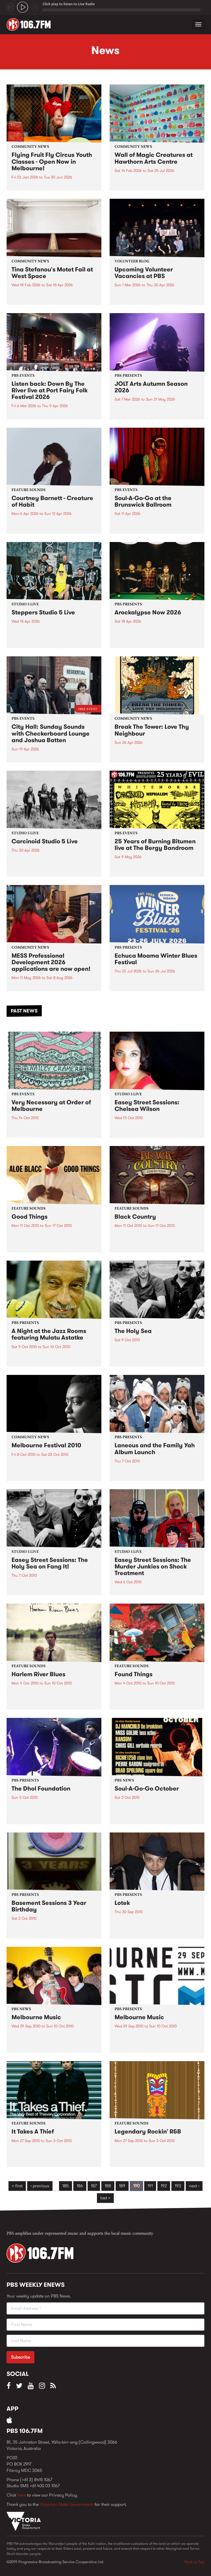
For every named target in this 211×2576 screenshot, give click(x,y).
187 (94, 2186)
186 (80, 2186)
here (21, 2495)
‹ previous (39, 2186)
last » (105, 2198)
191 (150, 2186)
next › (194, 2186)
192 (164, 2186)
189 (122, 2186)
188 (108, 2186)
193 (178, 2186)
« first (17, 2186)
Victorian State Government (66, 2504)
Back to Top (194, 2561)
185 (65, 2186)
